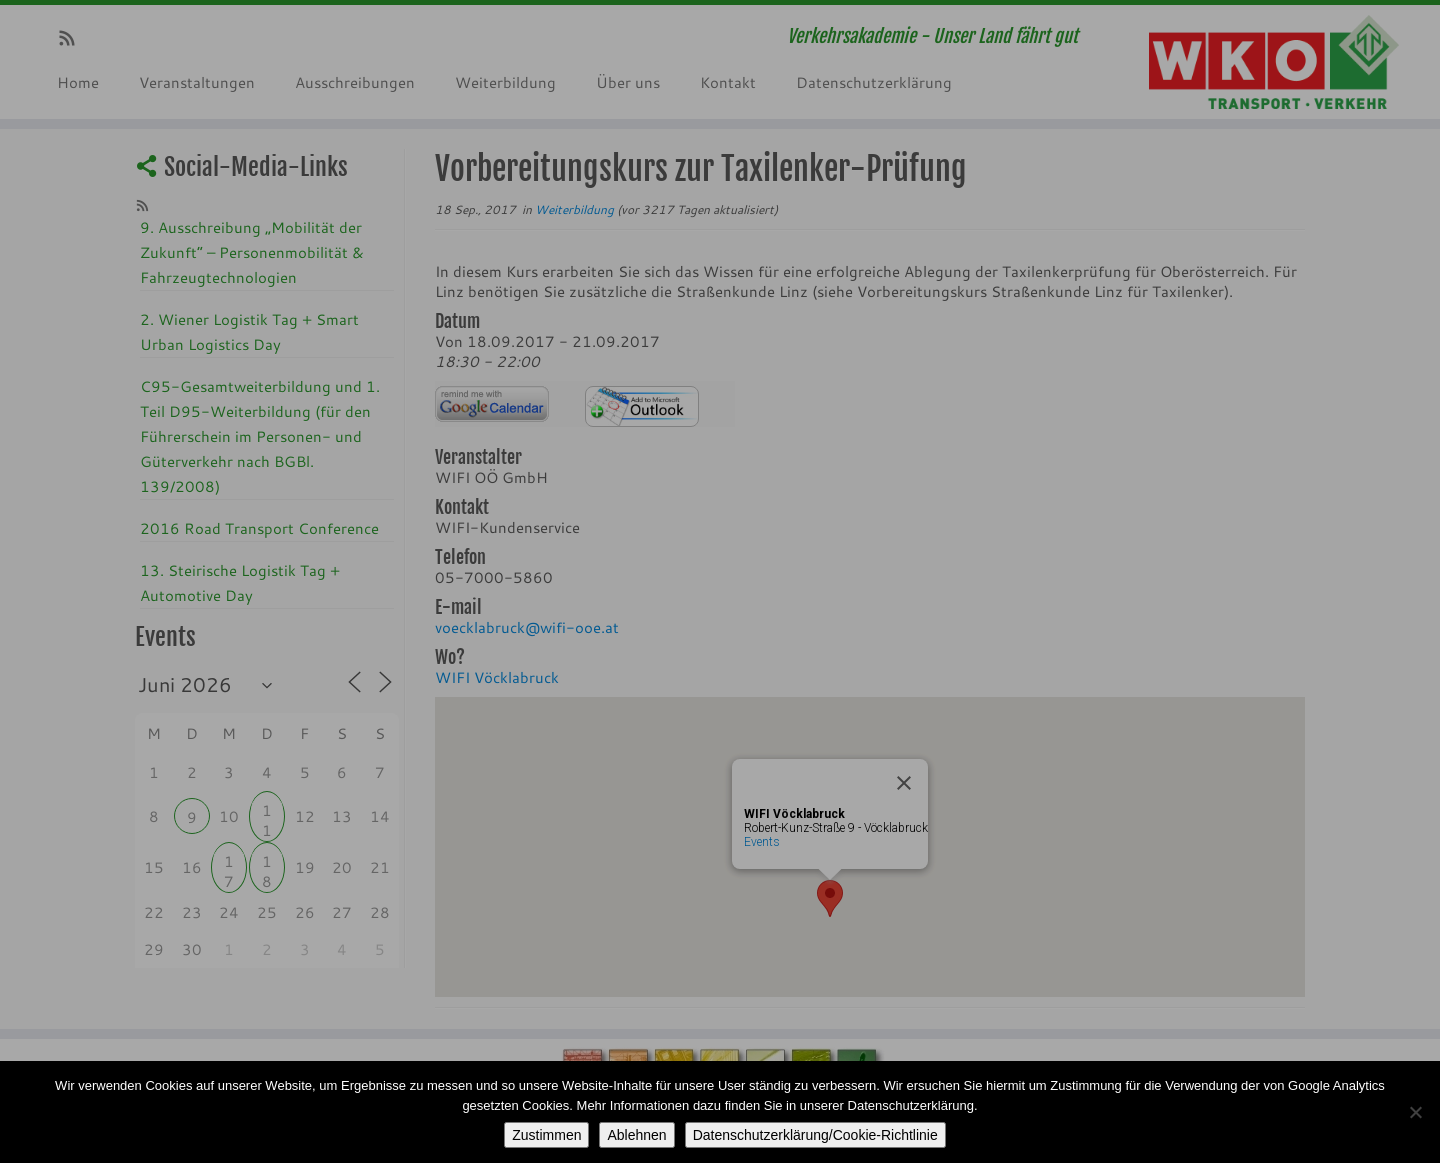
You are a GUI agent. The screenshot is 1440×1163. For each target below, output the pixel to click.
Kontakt (728, 82)
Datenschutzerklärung (874, 82)
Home (78, 82)
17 (229, 863)
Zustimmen (546, 1135)
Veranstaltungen (197, 82)
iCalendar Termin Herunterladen (642, 406)
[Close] (904, 783)
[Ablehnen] (1415, 1112)
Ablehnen (636, 1135)
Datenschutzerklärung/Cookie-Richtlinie (815, 1135)
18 (267, 863)
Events (762, 842)
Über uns (628, 82)
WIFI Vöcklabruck (497, 677)
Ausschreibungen (355, 82)
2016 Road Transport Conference (259, 528)
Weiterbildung (505, 82)
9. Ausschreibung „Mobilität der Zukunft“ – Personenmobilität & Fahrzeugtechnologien (252, 252)
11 (267, 812)
